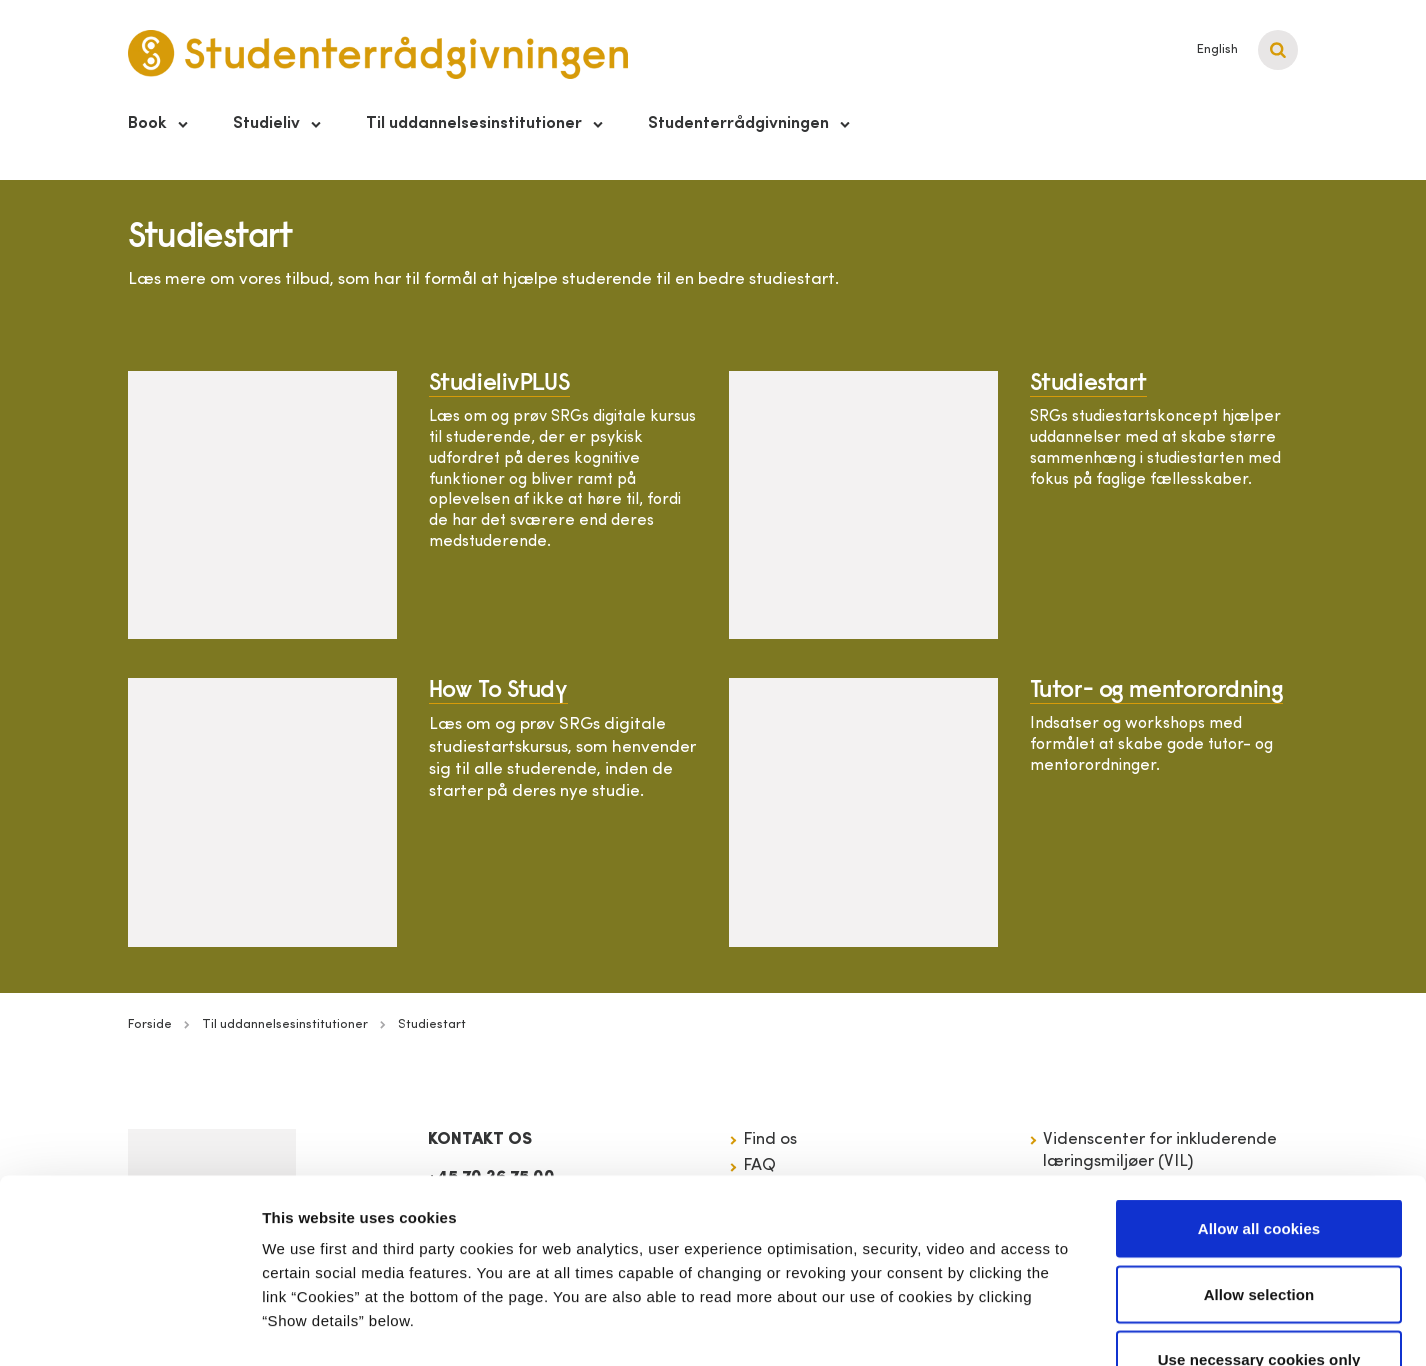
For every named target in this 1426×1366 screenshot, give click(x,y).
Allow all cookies (1259, 1103)
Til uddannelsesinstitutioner (474, 123)
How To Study (498, 691)
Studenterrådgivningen (738, 123)
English (1217, 49)
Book (147, 123)
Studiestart (1089, 384)
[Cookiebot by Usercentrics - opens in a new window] (129, 1327)
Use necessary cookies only (1259, 1234)
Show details (1049, 1326)
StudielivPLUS (500, 384)
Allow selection (1259, 1169)
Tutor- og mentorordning (1157, 691)
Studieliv (266, 123)
